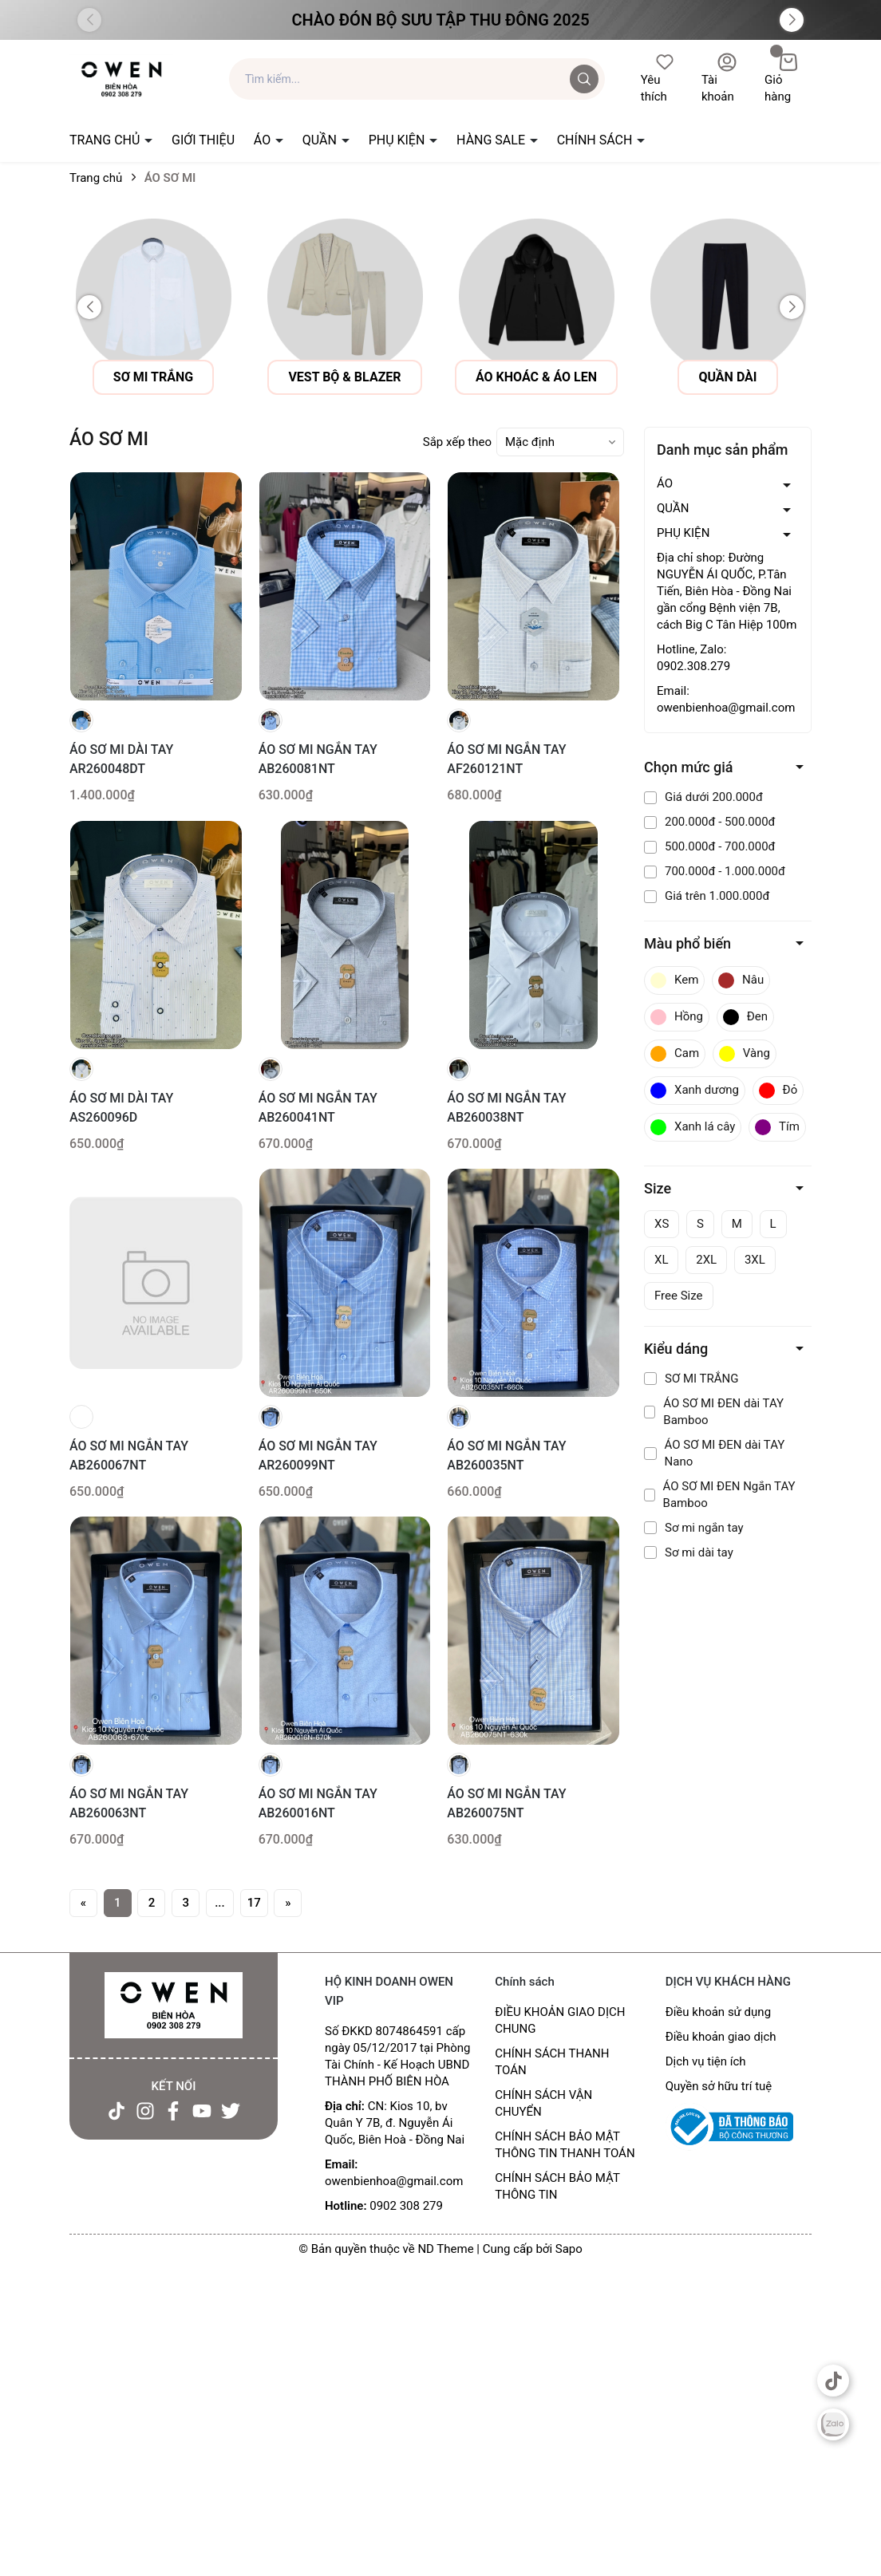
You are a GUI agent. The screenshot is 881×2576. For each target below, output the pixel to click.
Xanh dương (694, 1091)
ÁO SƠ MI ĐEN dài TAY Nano (714, 1453)
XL (661, 1259)
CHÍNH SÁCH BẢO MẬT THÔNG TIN (557, 2186)
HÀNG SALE (492, 140)
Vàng (744, 1054)
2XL (706, 1259)
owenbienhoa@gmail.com (394, 2181)
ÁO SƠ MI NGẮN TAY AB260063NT (128, 1803)
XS (661, 1224)
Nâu (741, 980)
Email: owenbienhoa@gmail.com (726, 699)
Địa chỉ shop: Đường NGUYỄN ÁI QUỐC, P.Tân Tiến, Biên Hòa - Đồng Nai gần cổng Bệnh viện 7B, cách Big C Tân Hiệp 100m (726, 591)
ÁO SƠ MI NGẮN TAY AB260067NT (128, 1455)
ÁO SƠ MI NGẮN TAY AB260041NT (318, 1108)
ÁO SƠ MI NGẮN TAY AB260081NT (318, 759)
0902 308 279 (406, 2206)
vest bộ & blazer (514, 377)
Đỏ (778, 1091)
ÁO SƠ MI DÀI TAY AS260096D (121, 1108)
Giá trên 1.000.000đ (706, 896)
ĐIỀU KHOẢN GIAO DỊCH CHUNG (560, 2020)
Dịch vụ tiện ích (706, 2061)
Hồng (676, 1017)
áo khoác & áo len (706, 377)
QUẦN (321, 140)
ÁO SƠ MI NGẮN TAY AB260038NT (506, 1108)
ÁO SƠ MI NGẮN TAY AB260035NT (506, 1455)
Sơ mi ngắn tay (694, 1528)
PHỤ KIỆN (399, 140)
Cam (674, 1054)
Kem (674, 980)
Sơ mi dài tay (688, 1552)
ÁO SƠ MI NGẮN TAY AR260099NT (318, 1455)
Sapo (569, 2249)
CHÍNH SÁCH (596, 140)
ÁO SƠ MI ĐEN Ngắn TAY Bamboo (720, 1494)
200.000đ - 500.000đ (710, 822)
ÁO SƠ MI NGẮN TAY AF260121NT (506, 759)
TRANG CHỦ (106, 140)
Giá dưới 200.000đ (703, 797)
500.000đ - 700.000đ (710, 846)
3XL (755, 1259)
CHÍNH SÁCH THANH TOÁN (552, 2061)
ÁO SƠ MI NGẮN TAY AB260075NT (506, 1803)
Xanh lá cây (692, 1127)
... (220, 1903)
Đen (745, 1017)
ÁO (264, 140)
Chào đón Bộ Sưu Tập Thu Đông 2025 (440, 20)
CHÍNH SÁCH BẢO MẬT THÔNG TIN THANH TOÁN (564, 2144)
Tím (777, 1127)
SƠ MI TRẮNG (691, 1378)
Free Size (678, 1295)
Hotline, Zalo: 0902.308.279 (693, 657)
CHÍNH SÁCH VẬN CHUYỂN (543, 2103)
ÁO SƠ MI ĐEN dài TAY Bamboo (714, 1411)
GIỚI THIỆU (203, 140)
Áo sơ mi (131, 377)
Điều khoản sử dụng (718, 2012)
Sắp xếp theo (457, 442)
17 (254, 1903)
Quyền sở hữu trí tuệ (719, 2086)
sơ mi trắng (323, 377)
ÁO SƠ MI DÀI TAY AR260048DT (121, 759)
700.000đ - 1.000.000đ (714, 871)
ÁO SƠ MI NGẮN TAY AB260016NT (318, 1803)
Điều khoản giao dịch (721, 2037)
